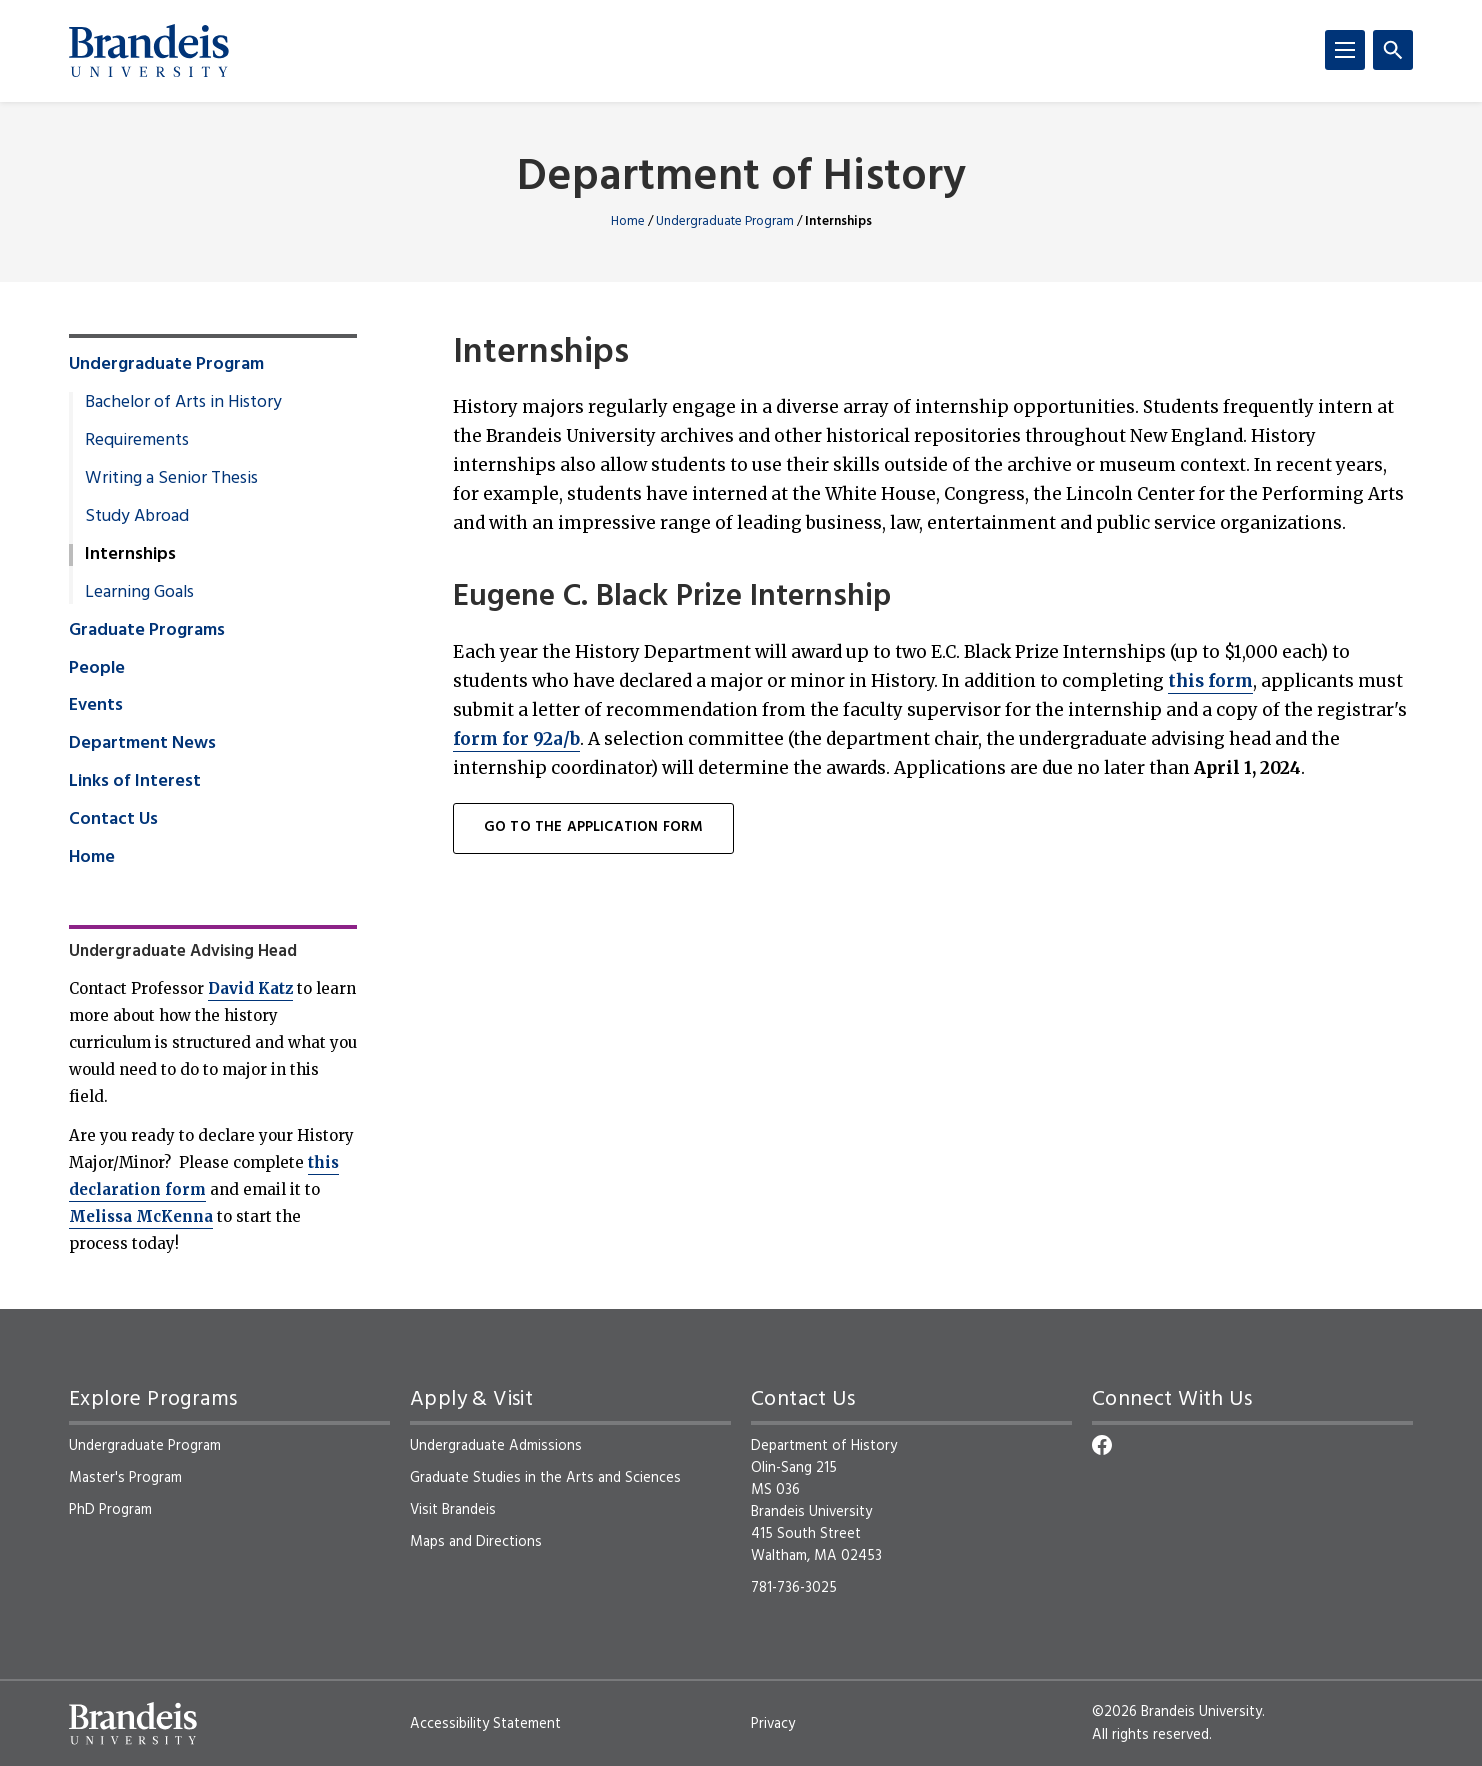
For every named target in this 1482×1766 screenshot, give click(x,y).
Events (96, 706)
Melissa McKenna (141, 1216)
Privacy (773, 1724)
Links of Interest (135, 782)
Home (628, 221)
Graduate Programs (147, 631)
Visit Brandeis (453, 1510)
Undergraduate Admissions (496, 1446)
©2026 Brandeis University (1177, 1712)
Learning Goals (139, 593)
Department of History (741, 178)
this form (1210, 681)
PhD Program (110, 1510)
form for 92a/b (516, 739)
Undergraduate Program (725, 221)
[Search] (1393, 50)
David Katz (250, 988)
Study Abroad (137, 517)
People (97, 669)
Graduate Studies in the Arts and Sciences (545, 1478)
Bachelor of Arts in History (183, 403)
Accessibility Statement (485, 1724)
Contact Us (113, 820)
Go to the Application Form (593, 827)
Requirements (137, 441)
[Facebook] (1102, 1445)
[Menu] (1345, 50)
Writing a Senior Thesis (171, 479)
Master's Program (125, 1478)
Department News (142, 744)
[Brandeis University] (149, 51)
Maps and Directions (476, 1542)
